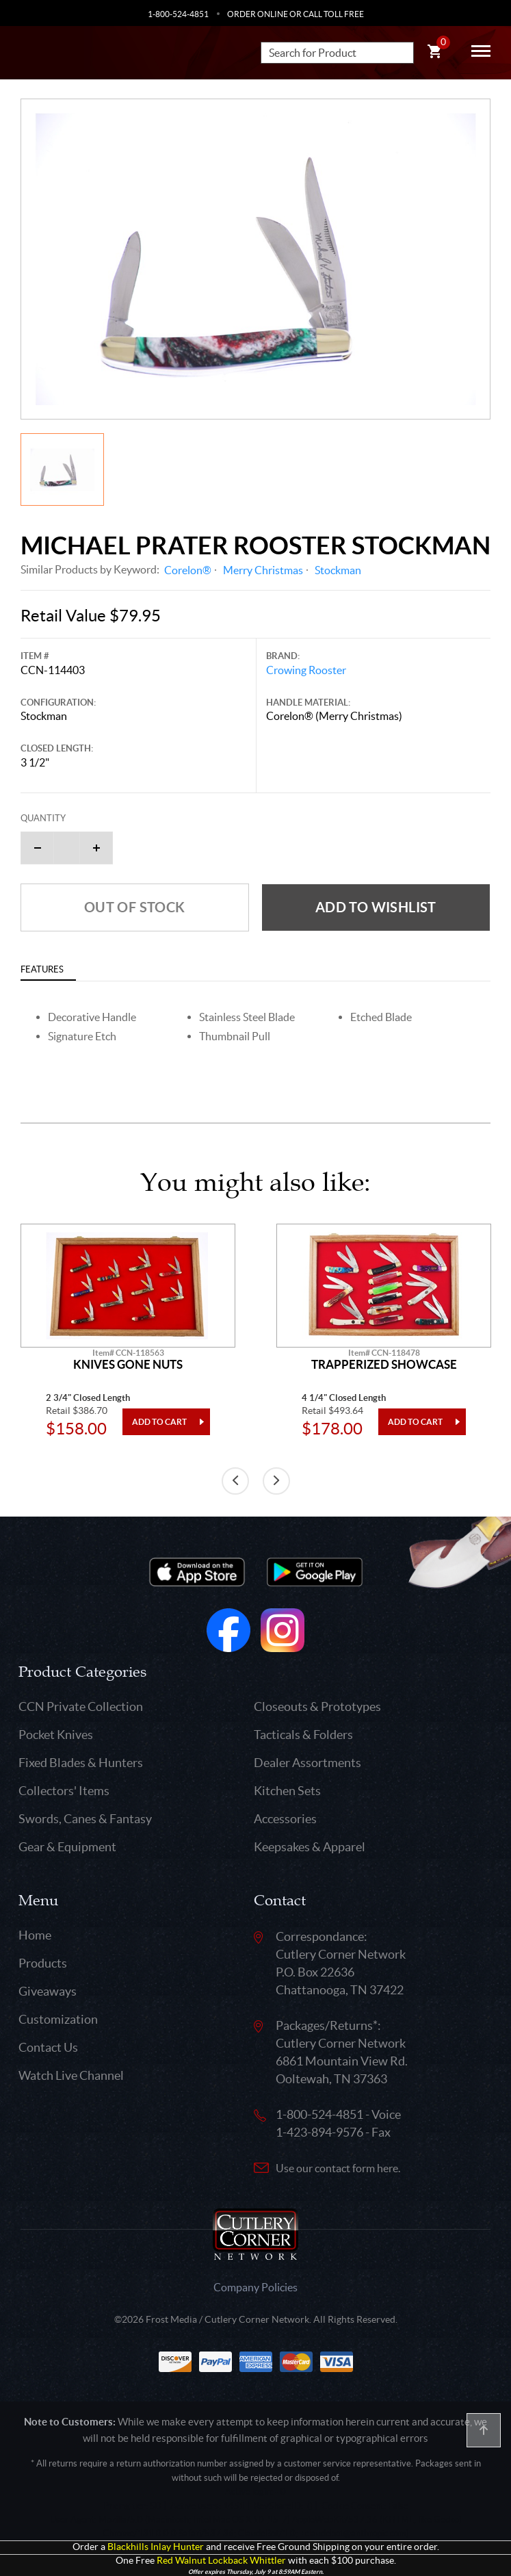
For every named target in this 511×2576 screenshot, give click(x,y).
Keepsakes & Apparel (309, 1847)
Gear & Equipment (67, 1847)
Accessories (285, 1819)
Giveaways (47, 1991)
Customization (58, 2019)
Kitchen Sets (287, 1790)
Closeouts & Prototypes (317, 1706)
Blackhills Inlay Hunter (155, 2547)
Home (34, 1935)
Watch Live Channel (71, 2075)
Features (42, 969)
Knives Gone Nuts (128, 1364)
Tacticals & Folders (303, 1734)
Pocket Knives (55, 1734)
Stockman (338, 570)
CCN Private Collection (80, 1706)
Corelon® (187, 570)
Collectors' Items (63, 1790)
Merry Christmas (263, 570)
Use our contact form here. (338, 2168)
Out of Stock (134, 907)
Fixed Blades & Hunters (80, 1762)
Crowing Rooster (306, 670)
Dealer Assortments (307, 1762)
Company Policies (255, 2287)
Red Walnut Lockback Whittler (221, 2560)
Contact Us (48, 2047)
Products (42, 1963)
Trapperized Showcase (384, 1364)
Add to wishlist (375, 907)
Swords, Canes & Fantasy (85, 1819)
